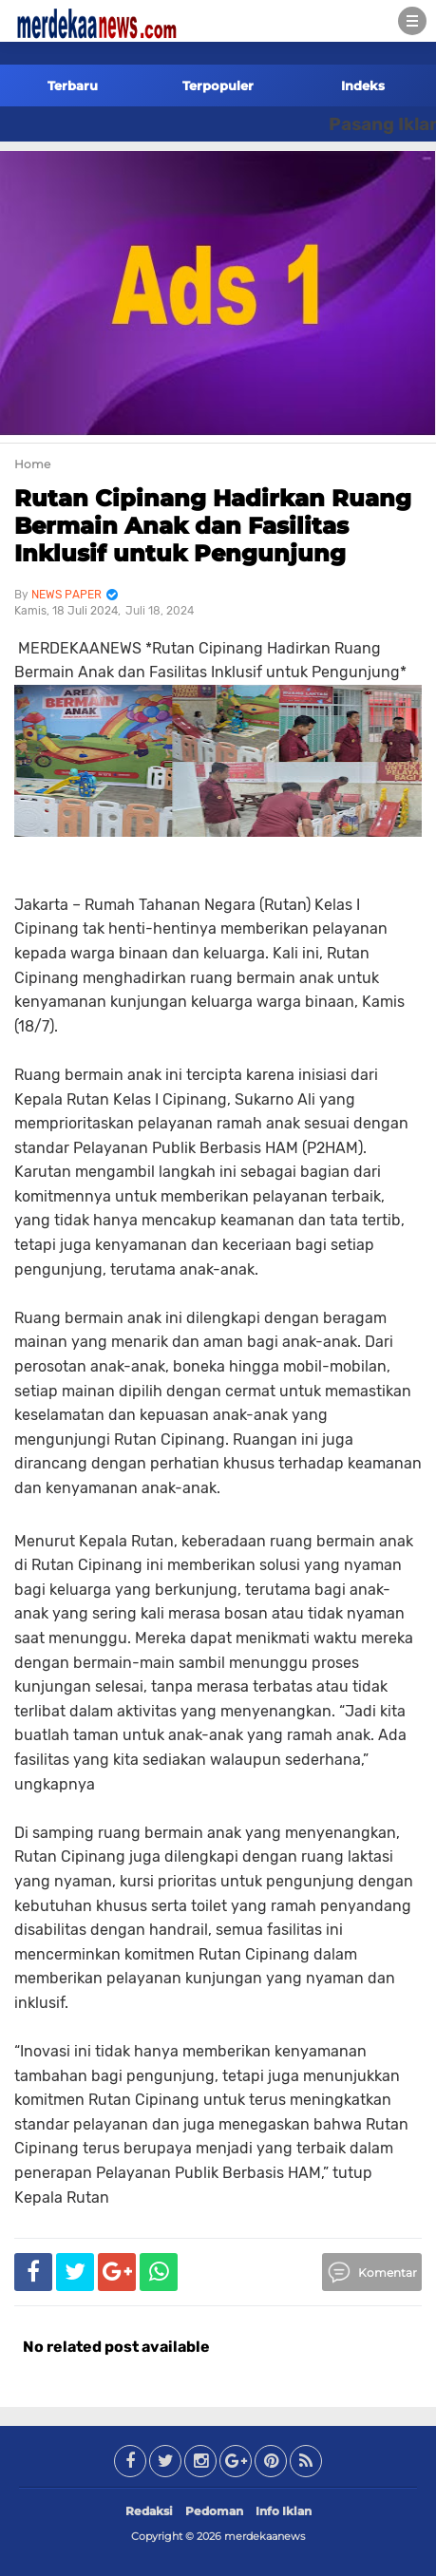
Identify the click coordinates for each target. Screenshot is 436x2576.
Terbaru (72, 85)
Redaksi (149, 2511)
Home (32, 464)
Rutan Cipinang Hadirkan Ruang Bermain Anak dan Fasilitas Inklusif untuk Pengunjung (212, 525)
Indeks (363, 85)
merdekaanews (264, 2536)
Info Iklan (284, 2511)
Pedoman (214, 2511)
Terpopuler (218, 85)
